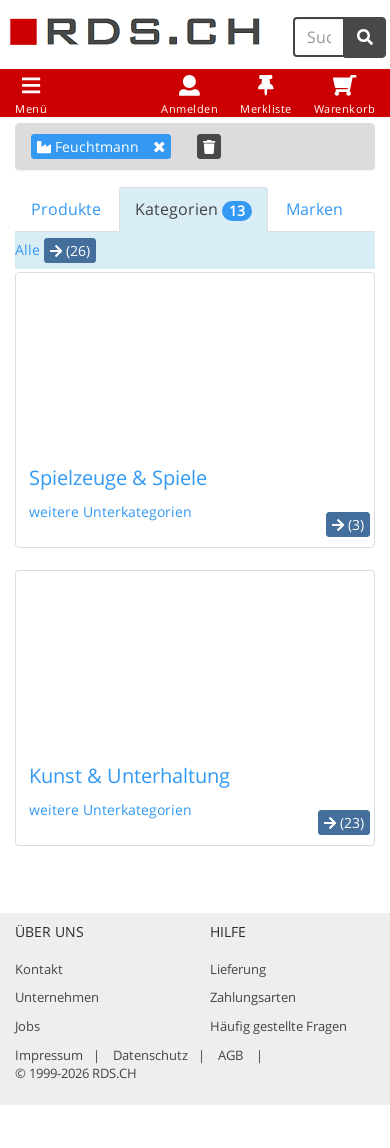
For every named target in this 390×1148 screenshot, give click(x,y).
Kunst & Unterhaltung (129, 775)
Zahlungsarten (253, 997)
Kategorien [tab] (193, 209)
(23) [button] (344, 822)
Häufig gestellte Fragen (278, 1026)
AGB (230, 1055)
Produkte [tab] (66, 209)
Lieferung (238, 969)
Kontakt (39, 969)
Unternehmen (57, 997)
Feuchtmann (101, 146)
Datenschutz (150, 1055)
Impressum (49, 1055)
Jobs (27, 1026)
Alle (27, 249)
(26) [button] (70, 250)
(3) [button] (348, 524)
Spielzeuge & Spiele (118, 477)
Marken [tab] (314, 209)
